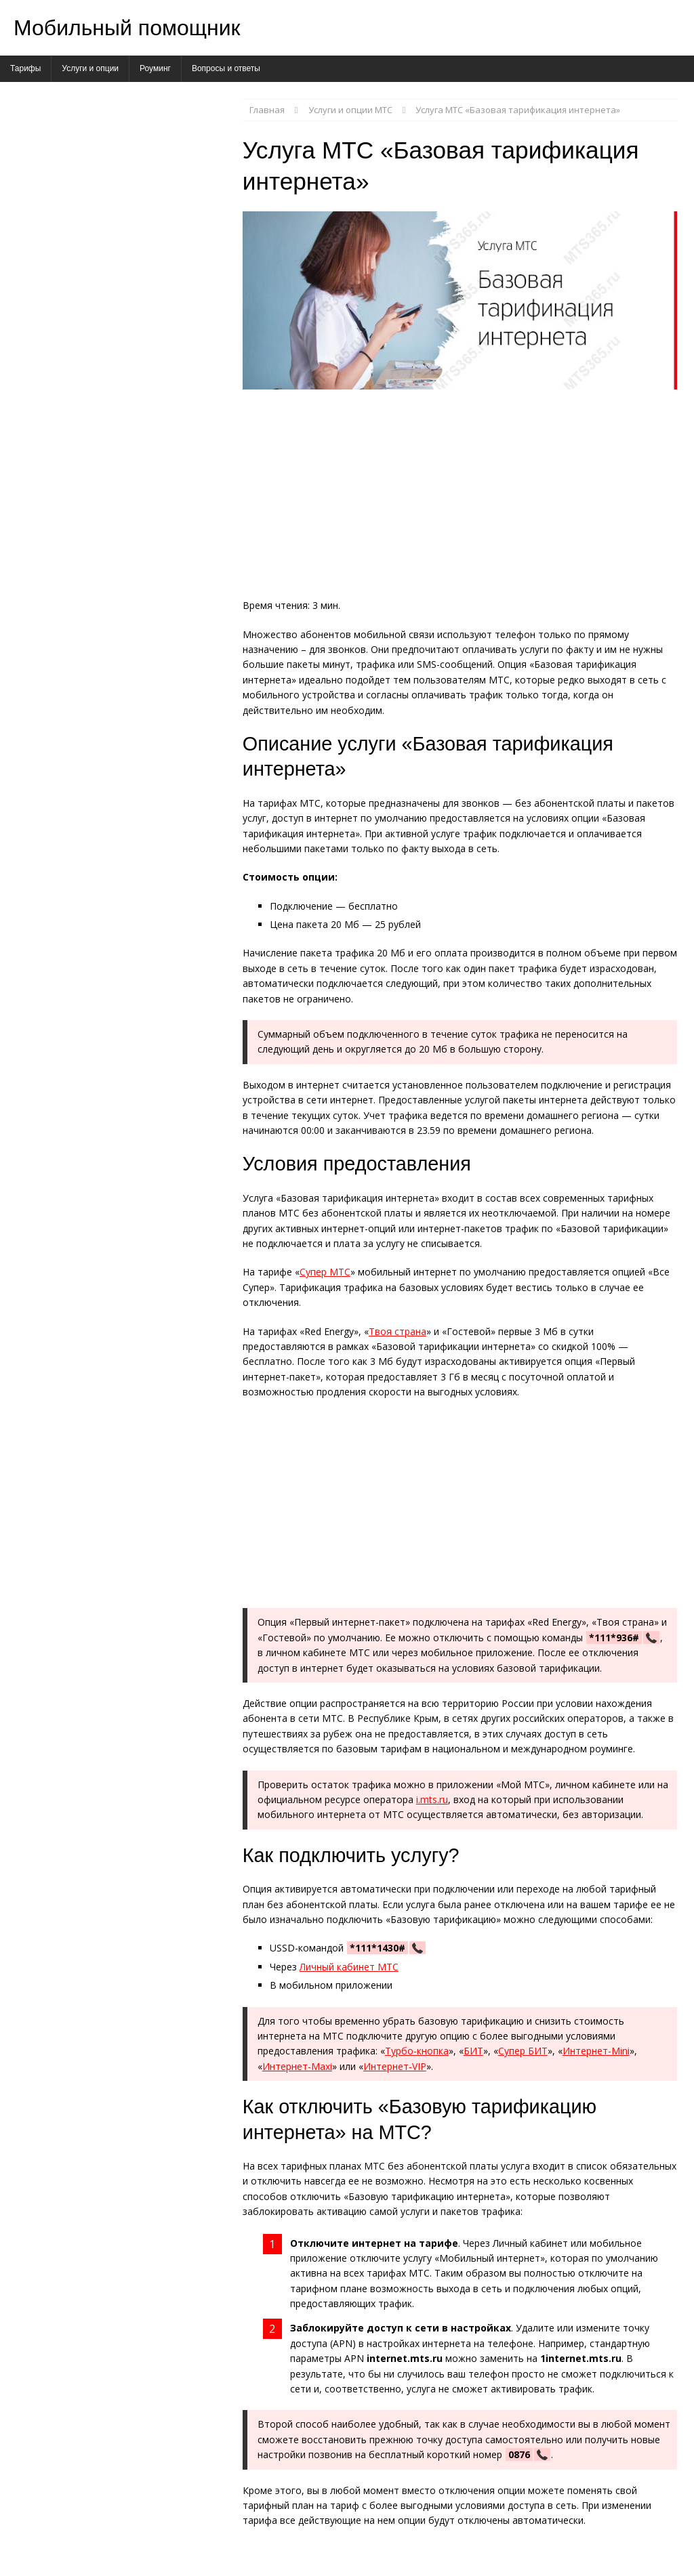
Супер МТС (325, 1271)
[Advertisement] (460, 498)
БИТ (473, 2050)
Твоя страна (397, 1331)
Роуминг (155, 68)
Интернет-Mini (596, 2050)
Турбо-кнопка (417, 2050)
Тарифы (25, 68)
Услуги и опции (90, 68)
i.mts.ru (432, 1799)
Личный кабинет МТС (349, 1966)
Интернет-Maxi (297, 2066)
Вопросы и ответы (226, 68)
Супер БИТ (523, 2050)
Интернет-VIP (394, 2066)
